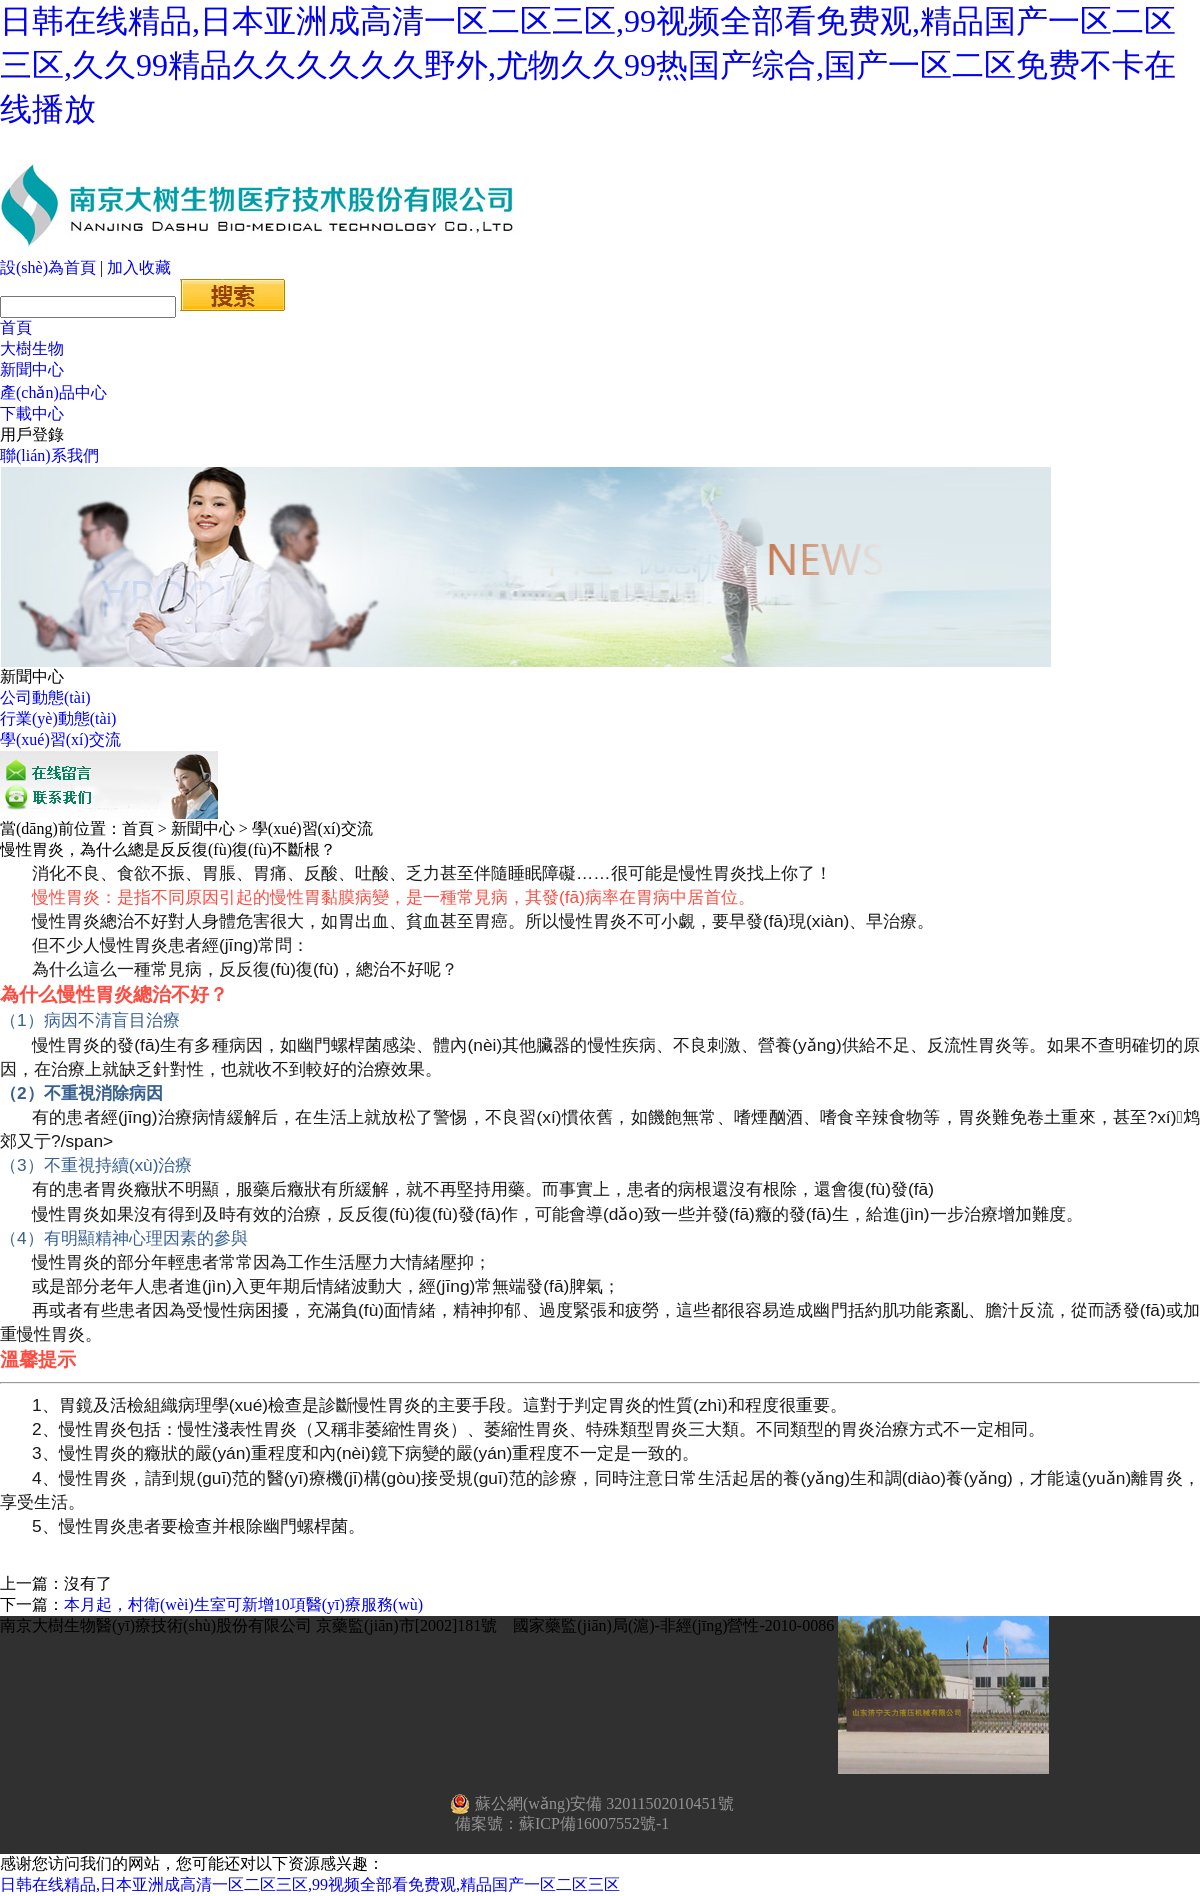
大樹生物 (32, 348)
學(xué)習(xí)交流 (60, 739)
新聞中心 (32, 369)
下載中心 (32, 413)
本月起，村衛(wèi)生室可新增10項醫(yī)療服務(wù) (243, 1604)
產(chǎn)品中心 (53, 392)
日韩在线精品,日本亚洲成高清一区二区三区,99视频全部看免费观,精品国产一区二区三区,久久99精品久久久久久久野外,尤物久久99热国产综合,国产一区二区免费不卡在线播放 (588, 65)
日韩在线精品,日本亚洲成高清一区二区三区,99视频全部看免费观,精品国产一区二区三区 (310, 1884)
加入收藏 (139, 267)
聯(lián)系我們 (49, 455)
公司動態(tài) (45, 697)
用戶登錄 (32, 434)
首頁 (16, 327)
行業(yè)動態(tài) (58, 718)
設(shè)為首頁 (48, 267)
